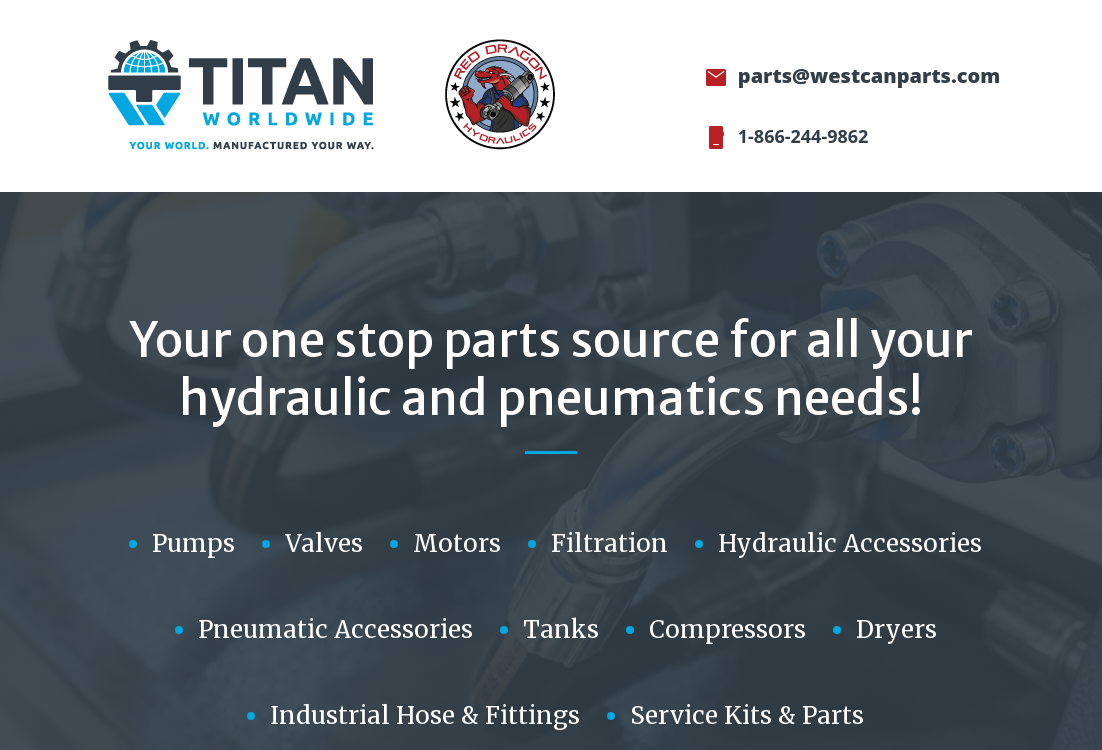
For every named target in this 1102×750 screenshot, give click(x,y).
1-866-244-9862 (800, 136)
